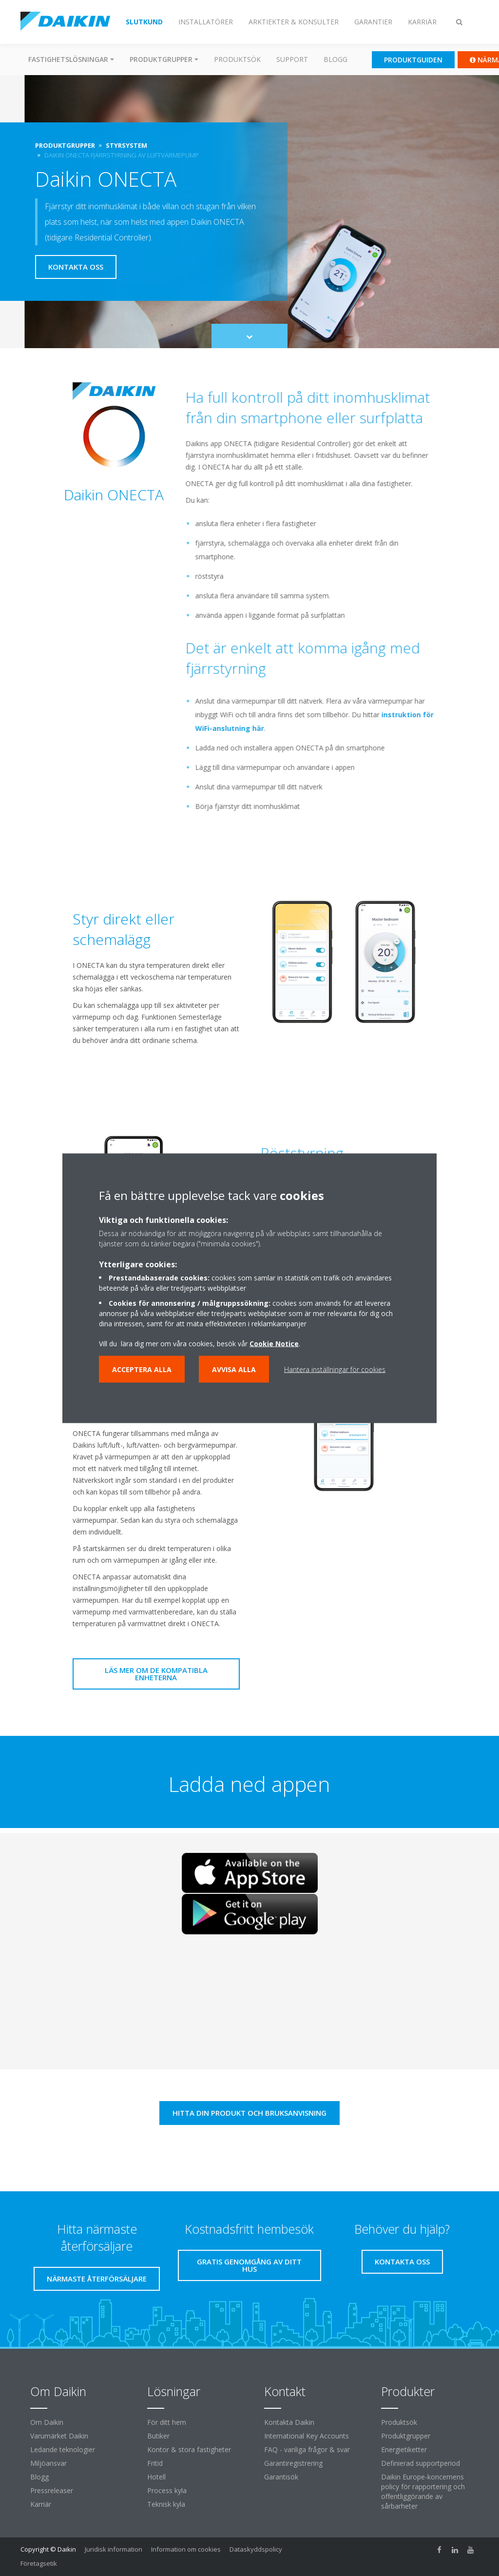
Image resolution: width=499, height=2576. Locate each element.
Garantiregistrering (293, 2463)
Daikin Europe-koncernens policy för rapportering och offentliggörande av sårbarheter (423, 2491)
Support (292, 59)
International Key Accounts (306, 2435)
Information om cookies (186, 2549)
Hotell (156, 2476)
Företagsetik (38, 2563)
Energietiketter (404, 2449)
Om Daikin (46, 2422)
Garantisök (281, 2476)
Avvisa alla (234, 1369)
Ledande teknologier (62, 2449)
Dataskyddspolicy (256, 2549)
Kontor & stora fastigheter (189, 2449)
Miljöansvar (48, 2463)
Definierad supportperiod (420, 2463)
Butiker (158, 2435)
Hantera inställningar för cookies (334, 1369)
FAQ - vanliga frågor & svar (307, 2449)
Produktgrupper (405, 2435)
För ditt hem (166, 2422)
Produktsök (237, 59)
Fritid (155, 2463)
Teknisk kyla (166, 2504)
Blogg (335, 59)
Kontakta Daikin (289, 2422)
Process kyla (167, 2490)
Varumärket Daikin (59, 2435)
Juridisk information (113, 2549)
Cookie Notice (274, 1343)
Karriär (40, 2504)
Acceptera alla (142, 1369)
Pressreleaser (51, 2490)
